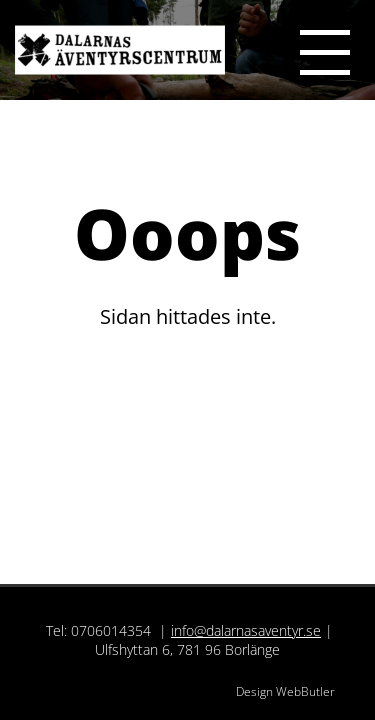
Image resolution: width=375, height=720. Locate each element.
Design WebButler (285, 691)
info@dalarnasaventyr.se (246, 630)
